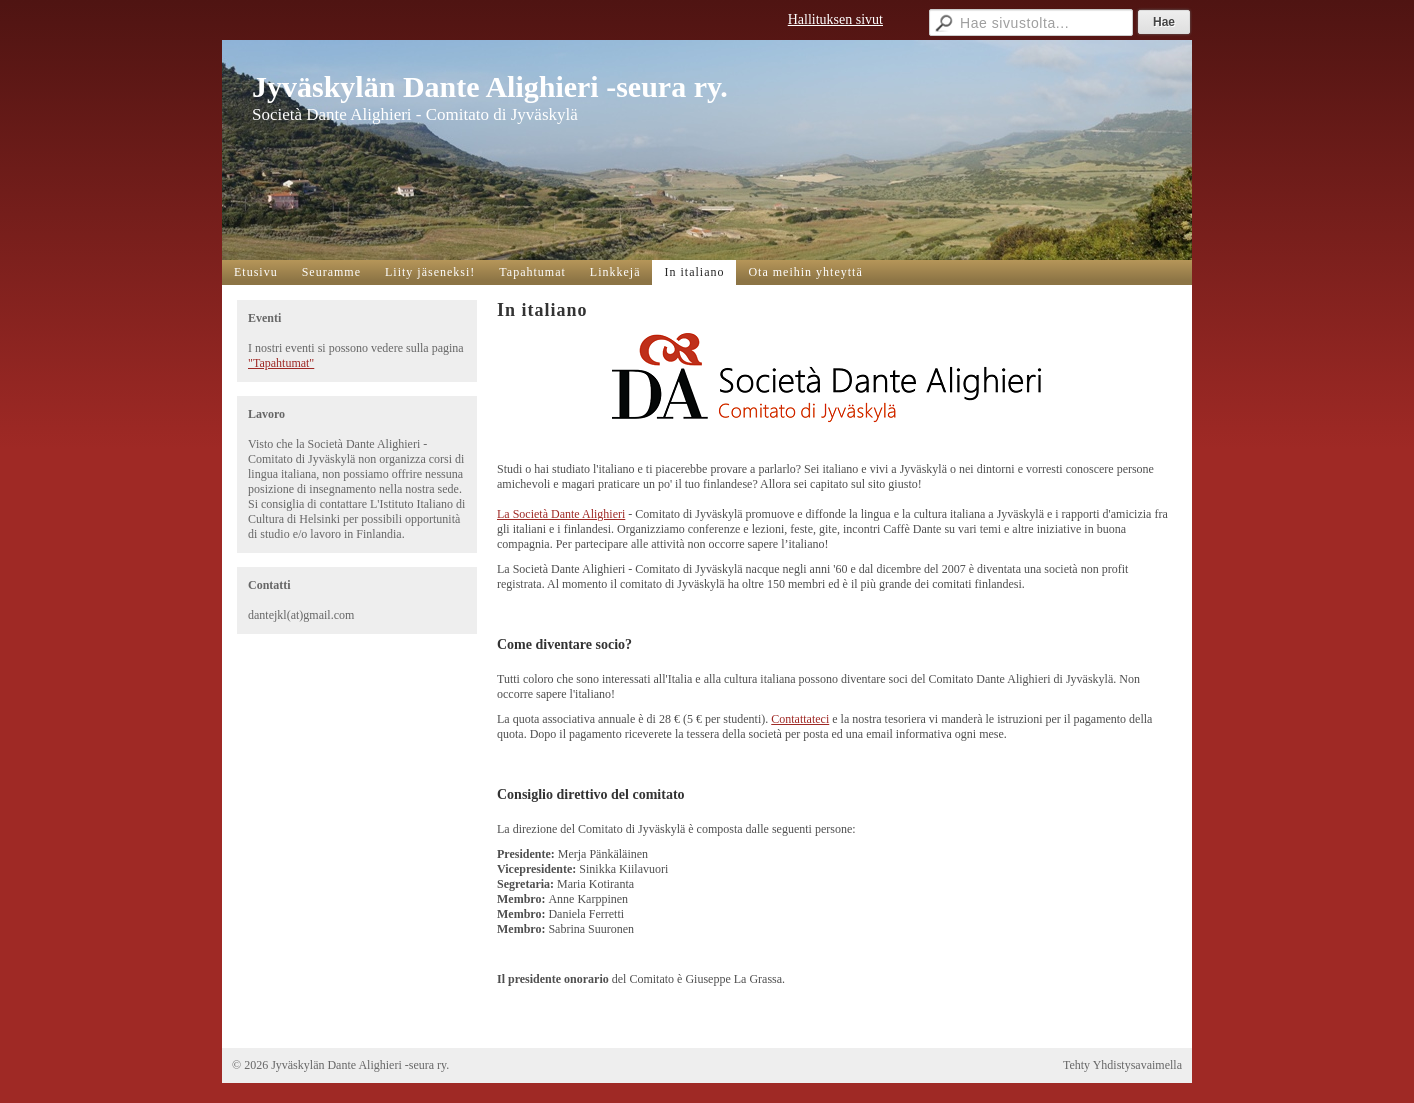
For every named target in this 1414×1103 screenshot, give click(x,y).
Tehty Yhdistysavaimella (1122, 1065)
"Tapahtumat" (281, 363)
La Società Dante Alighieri (561, 514)
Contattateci (800, 719)
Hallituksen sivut (835, 19)
